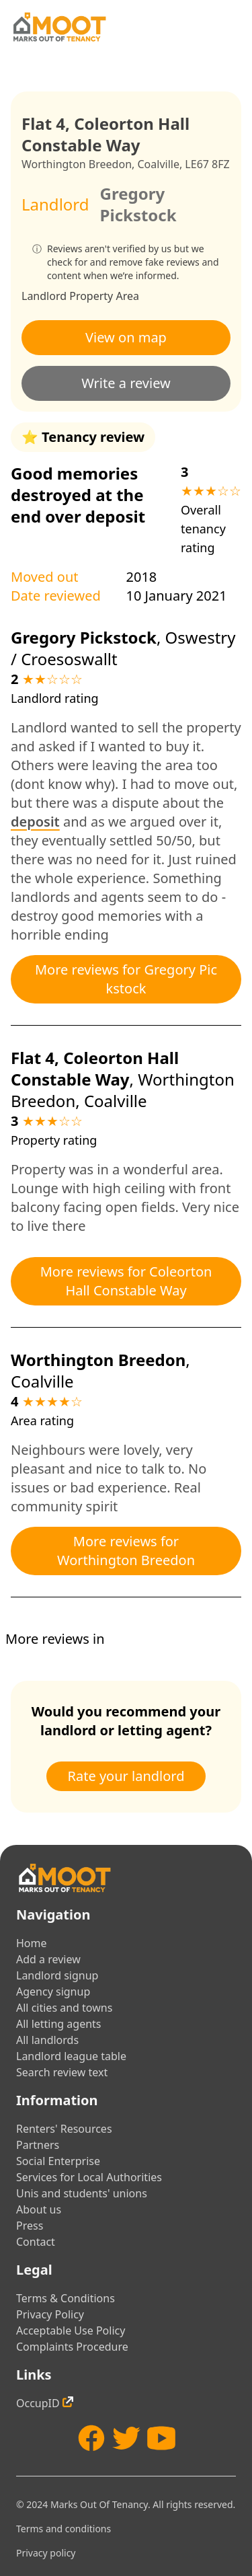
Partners (37, 2144)
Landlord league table (71, 2056)
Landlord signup (57, 1975)
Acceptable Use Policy (70, 2330)
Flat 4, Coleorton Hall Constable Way (95, 1068)
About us (38, 2209)
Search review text (62, 2072)
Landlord (44, 296)
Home (31, 1943)
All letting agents (58, 2023)
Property (91, 296)
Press (29, 2225)
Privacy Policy (50, 2314)
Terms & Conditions (65, 2298)
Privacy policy (46, 2552)
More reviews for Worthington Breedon (126, 1550)
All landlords (47, 2040)
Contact (35, 2241)
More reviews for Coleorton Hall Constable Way (126, 1280)
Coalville (158, 164)
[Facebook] (91, 2438)
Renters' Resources (64, 2128)
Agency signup (53, 1991)
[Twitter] (126, 2438)
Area (127, 296)
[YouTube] (161, 2438)
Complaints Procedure (72, 2346)
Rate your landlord (126, 1776)
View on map (126, 337)
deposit (35, 821)
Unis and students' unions (81, 2193)
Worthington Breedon (77, 164)
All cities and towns (64, 2007)
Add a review (48, 1959)
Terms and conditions (63, 2528)
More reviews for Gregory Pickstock (126, 978)
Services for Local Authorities (89, 2177)
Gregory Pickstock (138, 204)
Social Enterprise (58, 2161)
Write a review (126, 383)
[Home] (59, 27)
